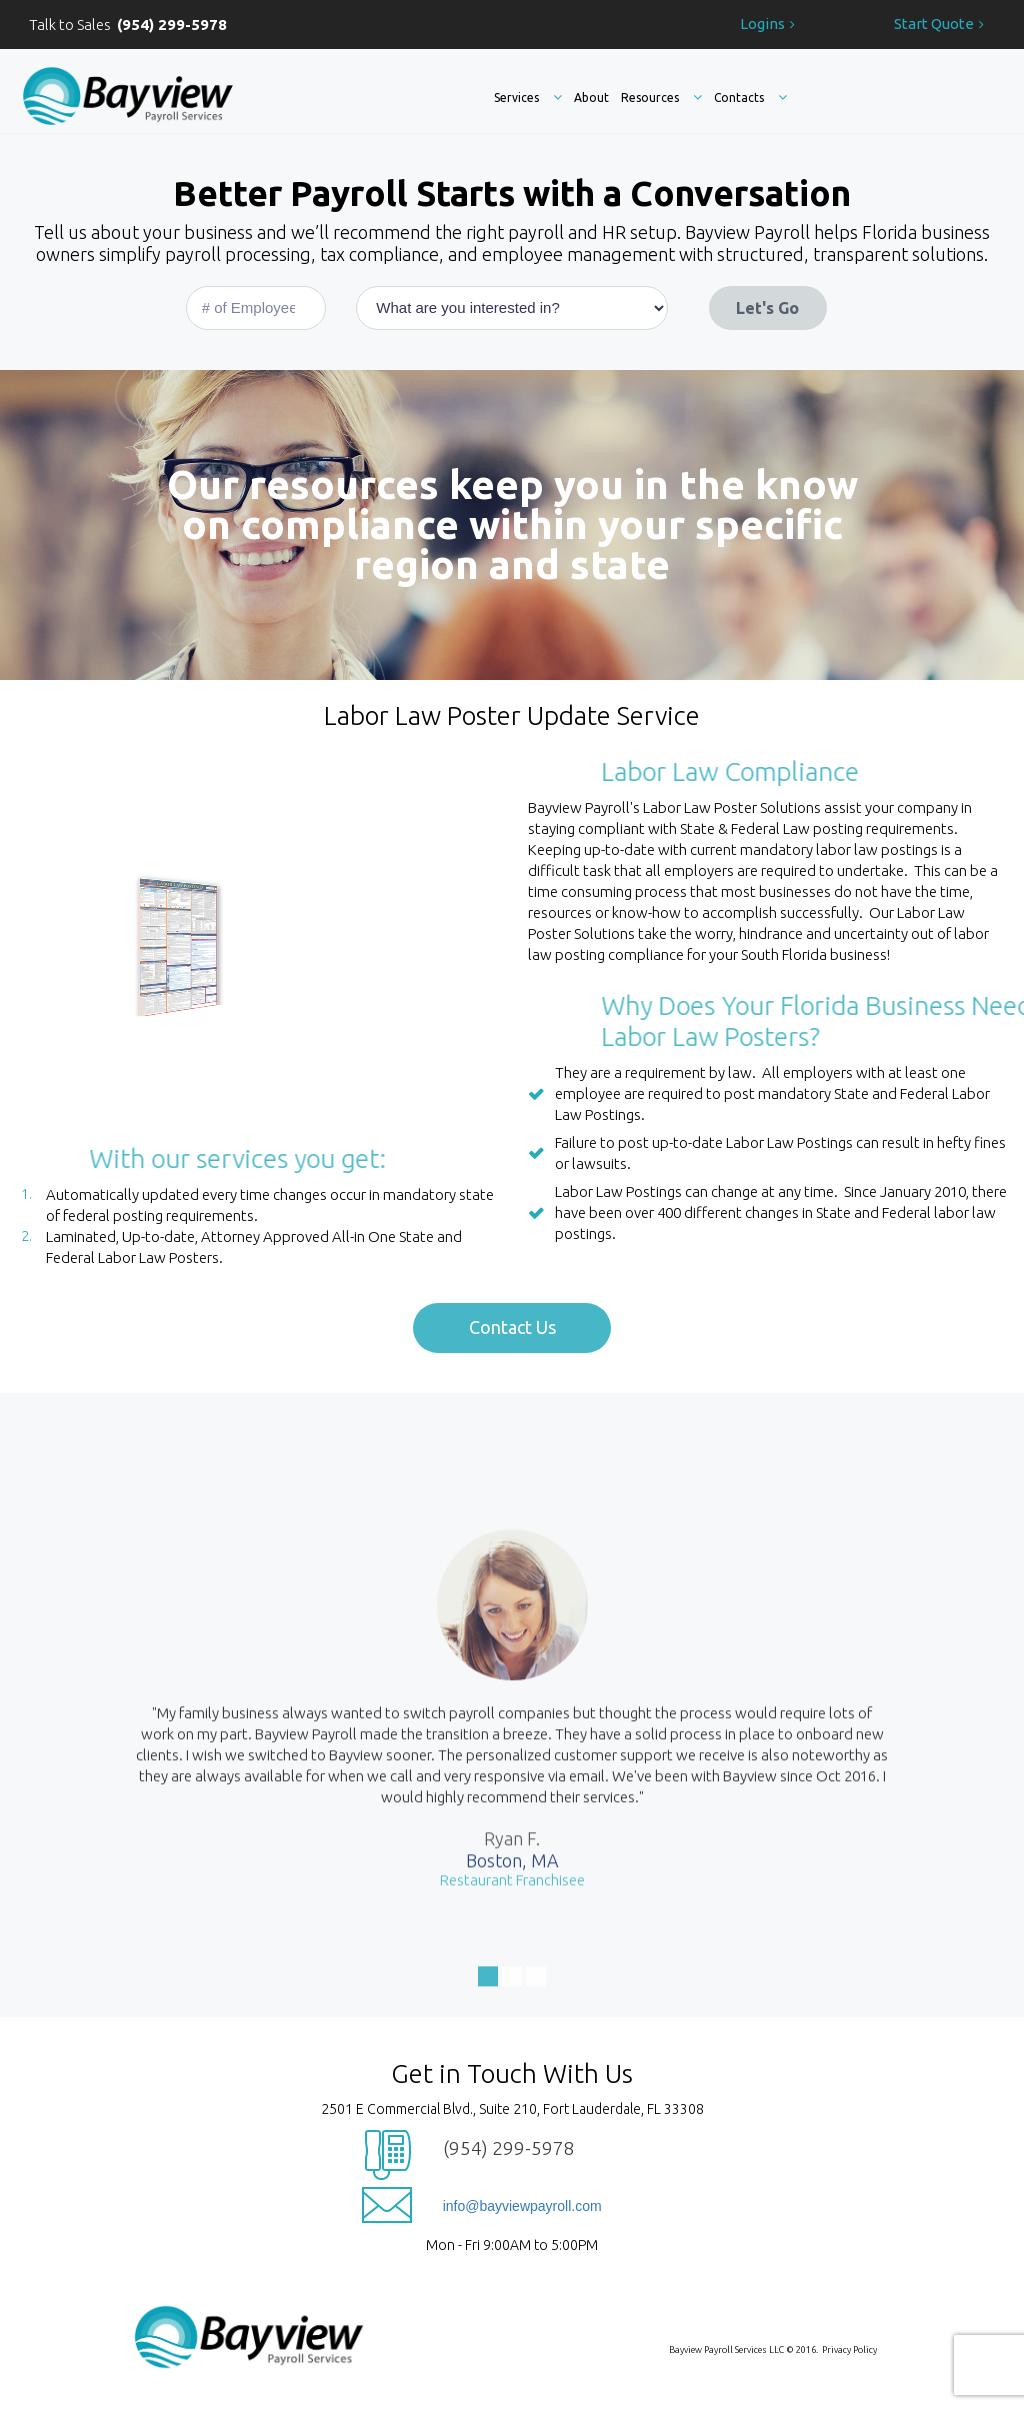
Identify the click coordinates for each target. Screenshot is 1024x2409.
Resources (661, 97)
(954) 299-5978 (509, 2148)
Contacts (750, 97)
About (591, 97)
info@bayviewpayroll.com (522, 2206)
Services (528, 97)
